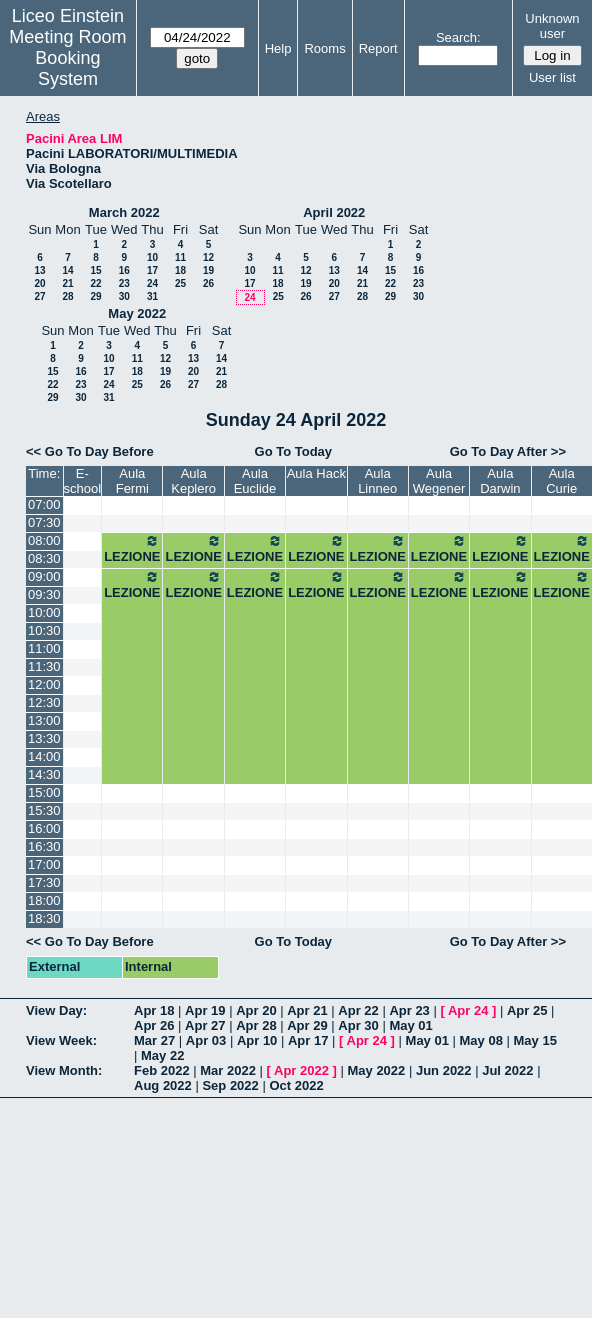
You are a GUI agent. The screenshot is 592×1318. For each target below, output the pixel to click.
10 (152, 257)
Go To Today (294, 451)
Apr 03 (206, 1040)
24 (152, 283)
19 (208, 270)
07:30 (44, 522)
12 (208, 257)
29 (95, 296)
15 (95, 270)
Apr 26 (154, 1025)
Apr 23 (409, 1010)
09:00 (44, 576)
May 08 (481, 1040)
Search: (458, 37)
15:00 (44, 792)
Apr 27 (205, 1025)
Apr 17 (308, 1040)
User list (552, 77)
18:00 (44, 900)
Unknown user (552, 26)
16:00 (44, 828)
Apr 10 (257, 1040)
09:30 (44, 594)
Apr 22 (358, 1010)
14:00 (44, 756)
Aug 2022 (163, 1085)
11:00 (44, 648)
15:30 (44, 810)
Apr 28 (256, 1025)
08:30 (44, 558)
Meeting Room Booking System (67, 58)
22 (95, 283)
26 (208, 283)
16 (124, 270)
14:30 (44, 774)
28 (67, 296)
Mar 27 (154, 1040)
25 (180, 283)
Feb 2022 (162, 1070)
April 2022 (334, 212)
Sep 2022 (230, 1085)
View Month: (64, 1070)
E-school (83, 481)
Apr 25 (527, 1010)
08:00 (44, 540)
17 (152, 270)
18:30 (44, 918)
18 (180, 270)
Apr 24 (468, 1010)
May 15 (535, 1040)
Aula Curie (561, 481)
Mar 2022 (228, 1070)
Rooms (324, 48)
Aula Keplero (193, 481)
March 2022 (124, 212)
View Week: (61, 1040)
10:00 (44, 612)
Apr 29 (307, 1025)
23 (124, 283)
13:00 (44, 720)
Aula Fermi (132, 481)
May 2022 (137, 313)
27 (39, 296)
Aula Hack (316, 473)
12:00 (44, 684)
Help (278, 48)
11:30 (44, 666)
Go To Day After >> (508, 451)
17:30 (44, 882)
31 (152, 296)
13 (39, 270)
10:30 (44, 630)
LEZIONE (132, 548)
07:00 (44, 504)
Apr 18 (154, 1010)
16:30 (44, 846)
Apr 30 (358, 1025)
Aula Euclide (255, 481)
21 (67, 283)
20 (39, 283)
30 (124, 296)
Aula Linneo (377, 481)
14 (67, 270)
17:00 (44, 864)
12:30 (44, 702)
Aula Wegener (439, 481)
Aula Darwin (500, 481)
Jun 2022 (444, 1070)
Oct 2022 (296, 1085)
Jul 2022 (507, 1070)
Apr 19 (205, 1010)
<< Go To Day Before (90, 451)
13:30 (44, 738)
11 (180, 257)
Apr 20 (256, 1010)
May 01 (410, 1025)
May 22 (162, 1055)
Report (378, 48)
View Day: (56, 1010)
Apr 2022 (301, 1070)
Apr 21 (307, 1010)
